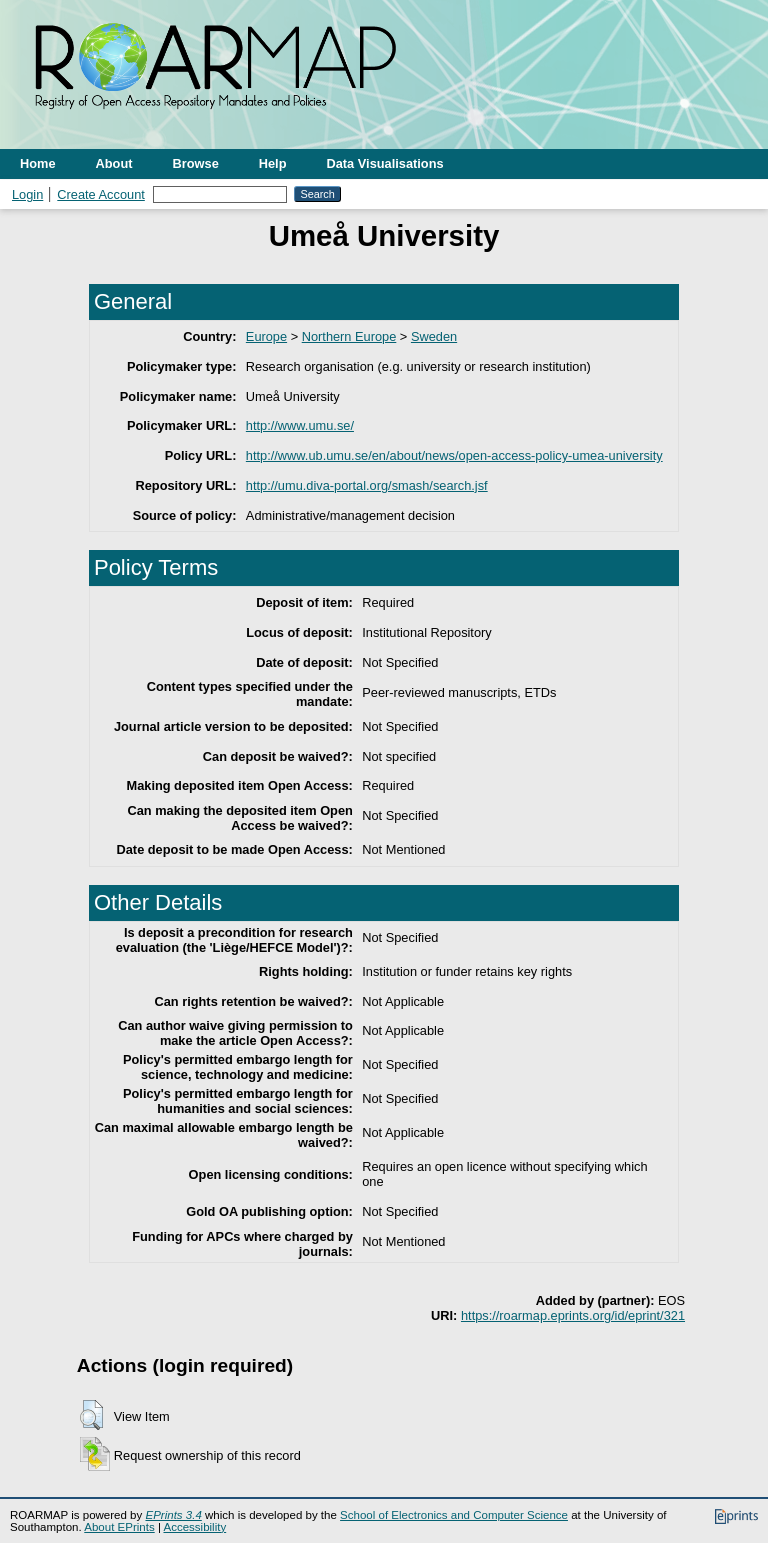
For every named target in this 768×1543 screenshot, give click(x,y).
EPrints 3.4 (173, 1515)
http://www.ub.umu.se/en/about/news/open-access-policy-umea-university (454, 455)
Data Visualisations (385, 163)
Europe (266, 336)
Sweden (434, 336)
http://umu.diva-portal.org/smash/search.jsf (367, 485)
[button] (91, 1415)
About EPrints (119, 1527)
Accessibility (194, 1527)
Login (27, 194)
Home (38, 163)
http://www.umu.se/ (300, 425)
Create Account (101, 194)
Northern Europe (349, 336)
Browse (196, 163)
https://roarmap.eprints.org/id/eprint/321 (573, 1315)
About (114, 163)
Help (273, 163)
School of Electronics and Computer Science (454, 1515)
